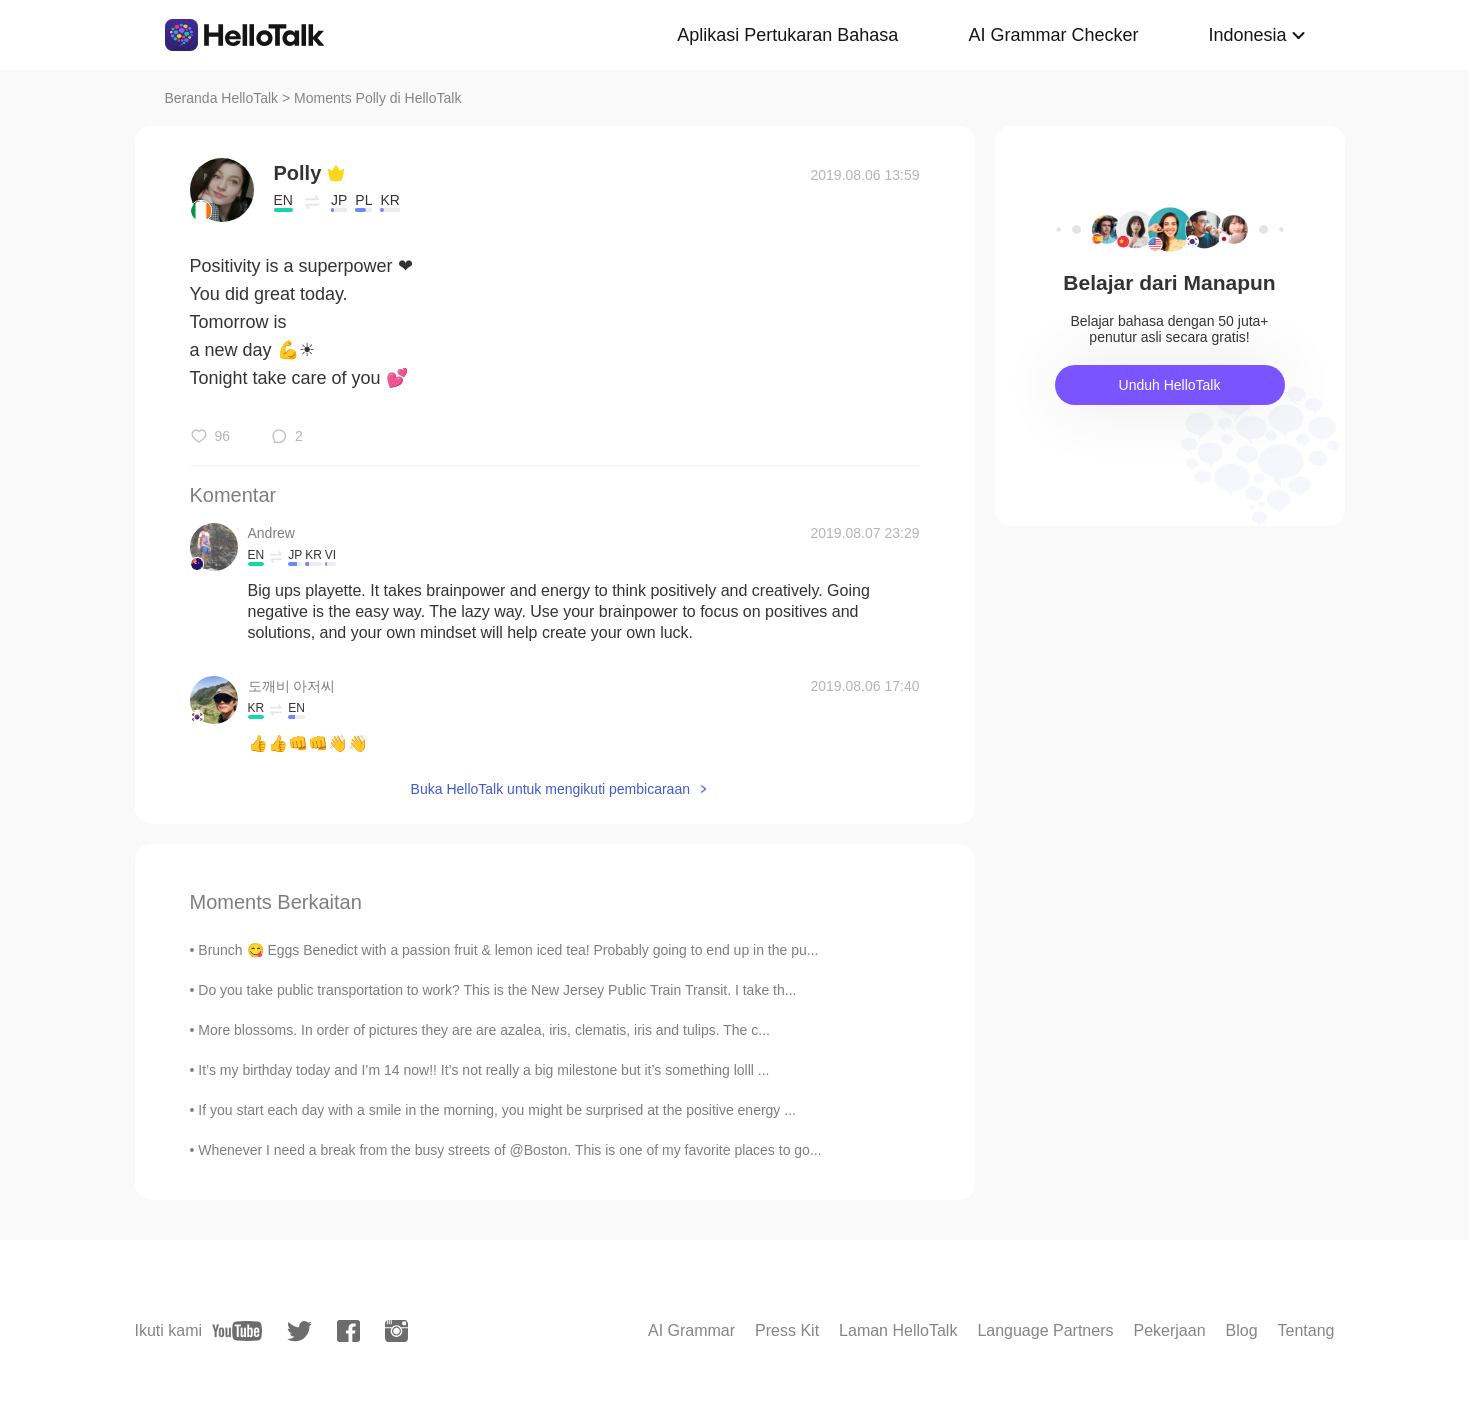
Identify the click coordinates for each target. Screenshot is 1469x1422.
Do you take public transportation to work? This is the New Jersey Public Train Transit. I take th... (497, 990)
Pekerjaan (1169, 1330)
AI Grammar (691, 1330)
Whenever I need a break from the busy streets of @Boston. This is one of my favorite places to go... (509, 1150)
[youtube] (237, 1331)
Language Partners (1045, 1330)
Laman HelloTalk (898, 1330)
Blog (1242, 1330)
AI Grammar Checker (1053, 35)
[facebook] (348, 1331)
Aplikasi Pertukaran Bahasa (787, 35)
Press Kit (787, 1330)
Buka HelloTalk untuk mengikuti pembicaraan (550, 789)
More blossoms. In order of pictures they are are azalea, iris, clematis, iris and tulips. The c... (484, 1030)
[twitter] (299, 1331)
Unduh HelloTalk (1170, 385)
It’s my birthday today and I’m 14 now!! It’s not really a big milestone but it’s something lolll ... (483, 1070)
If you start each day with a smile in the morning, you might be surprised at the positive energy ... (497, 1110)
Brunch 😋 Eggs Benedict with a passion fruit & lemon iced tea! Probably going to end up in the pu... (508, 950)
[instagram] (396, 1331)
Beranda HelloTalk (222, 98)
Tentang (1306, 1330)
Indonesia (1247, 35)
